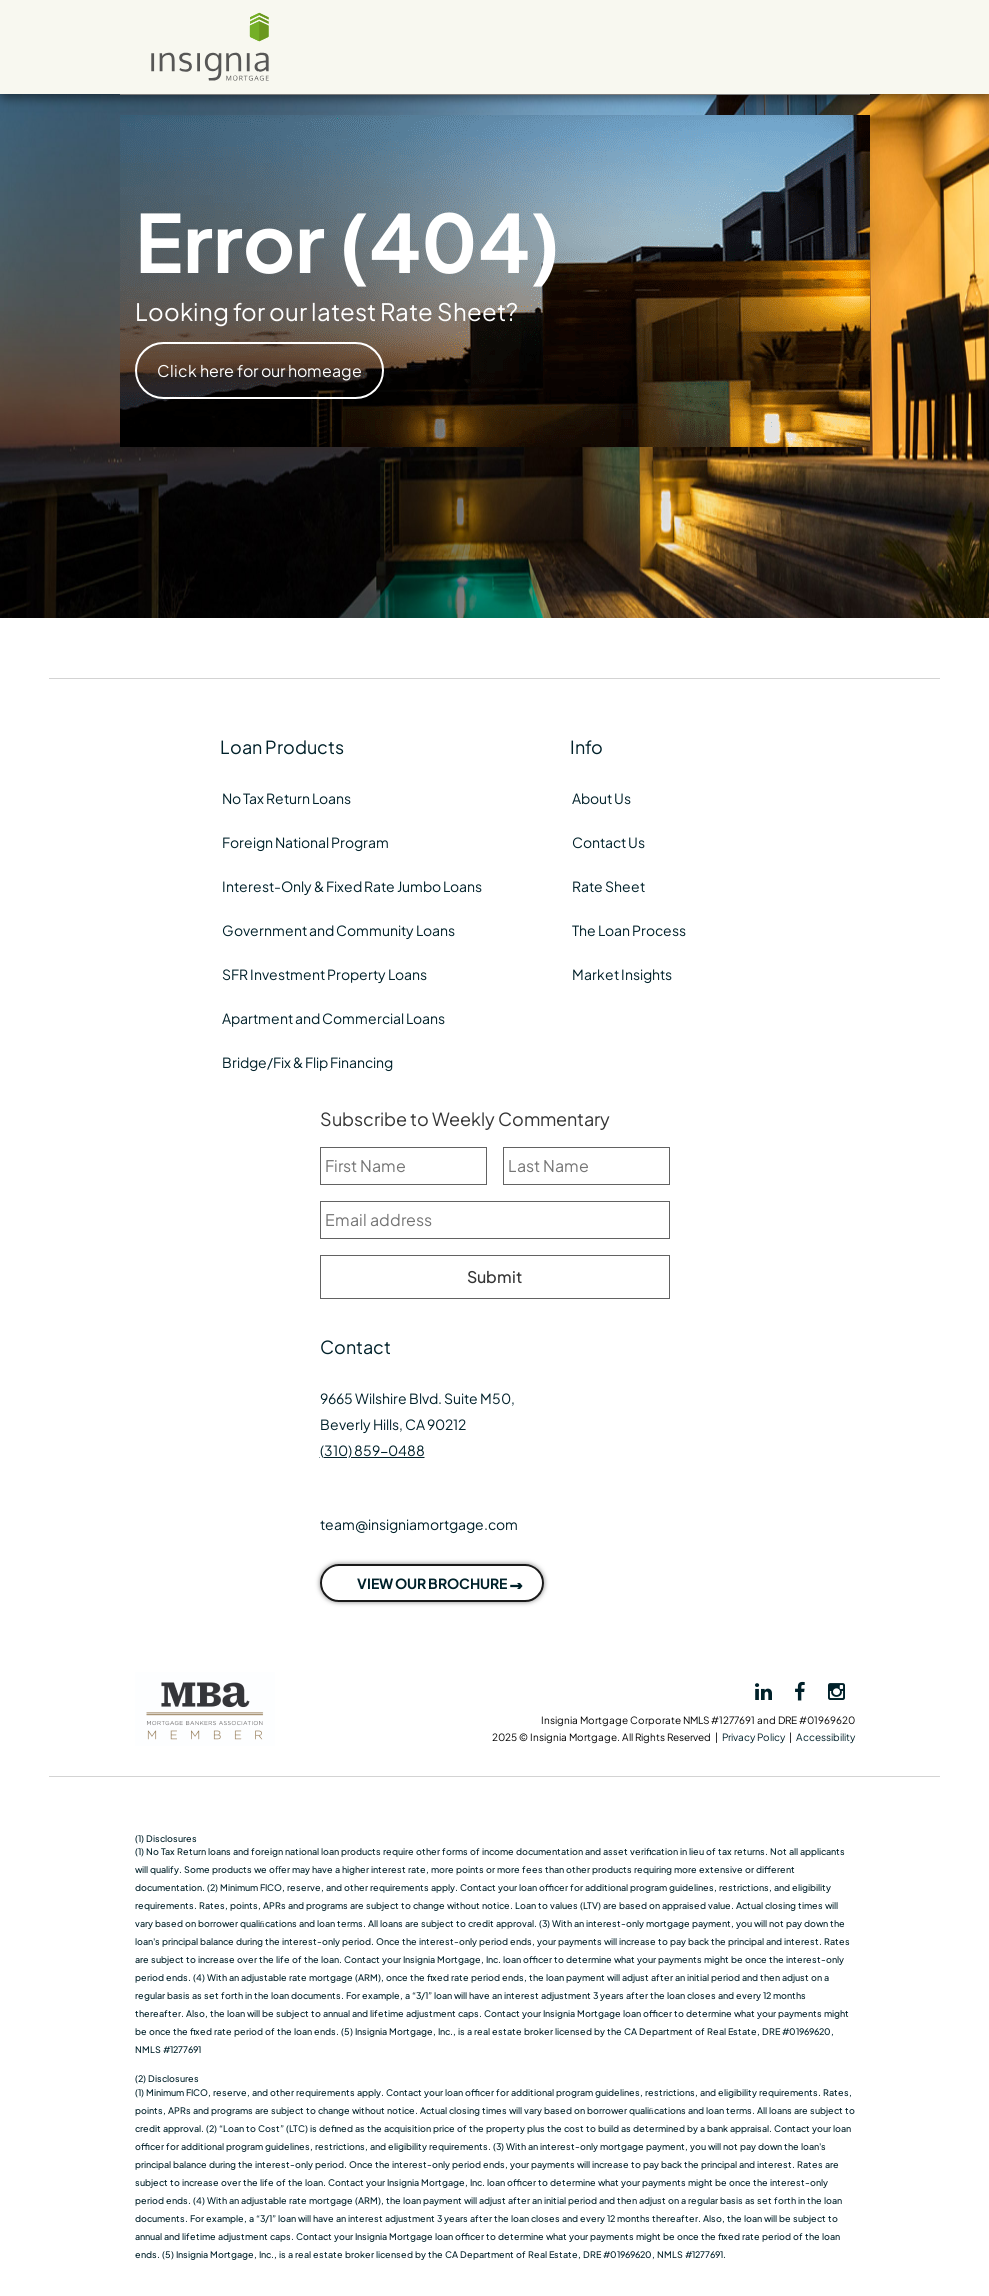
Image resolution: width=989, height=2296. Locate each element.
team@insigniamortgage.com (419, 1524)
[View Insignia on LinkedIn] (762, 1692)
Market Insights (622, 974)
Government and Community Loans (338, 930)
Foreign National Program (305, 842)
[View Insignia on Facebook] (801, 1690)
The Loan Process (629, 930)
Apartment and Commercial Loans (333, 1018)
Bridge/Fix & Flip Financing (307, 1062)
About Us (601, 798)
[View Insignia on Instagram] (836, 1690)
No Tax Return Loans (286, 798)
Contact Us (608, 842)
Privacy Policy (753, 1737)
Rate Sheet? (449, 311)
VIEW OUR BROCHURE (432, 1583)
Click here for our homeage (259, 370)
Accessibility (825, 1737)
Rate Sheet (608, 886)
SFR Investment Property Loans (324, 974)
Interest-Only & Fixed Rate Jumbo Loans (352, 886)
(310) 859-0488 (372, 1450)
